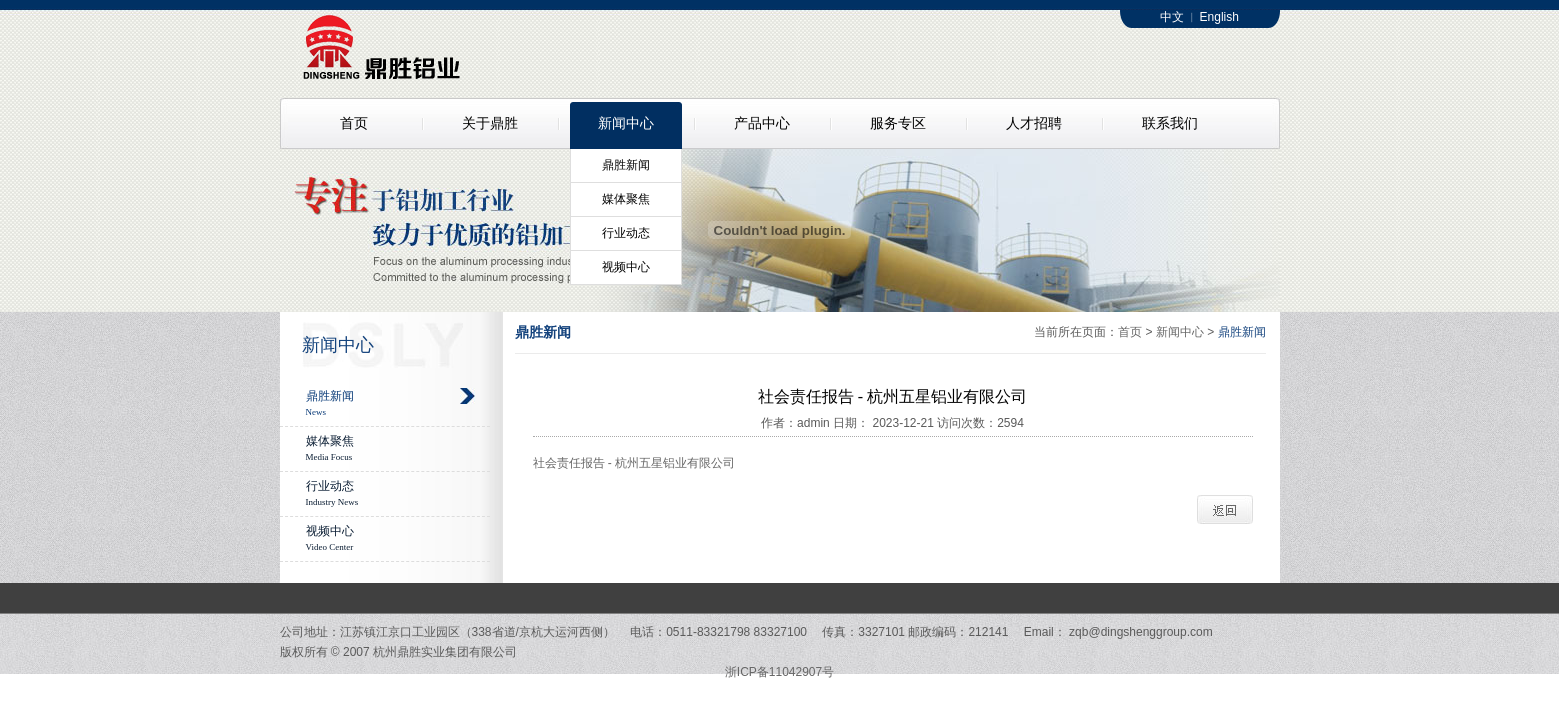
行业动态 (626, 233)
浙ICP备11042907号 (779, 672)
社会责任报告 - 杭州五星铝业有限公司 (634, 463)
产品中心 (762, 123)
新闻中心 (626, 123)
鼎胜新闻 (626, 165)
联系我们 (1170, 123)
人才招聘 (1034, 123)
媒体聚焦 (626, 199)
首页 (354, 123)
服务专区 (898, 123)
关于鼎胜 (490, 123)
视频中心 (626, 267)
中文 (1172, 17)
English (1219, 17)
